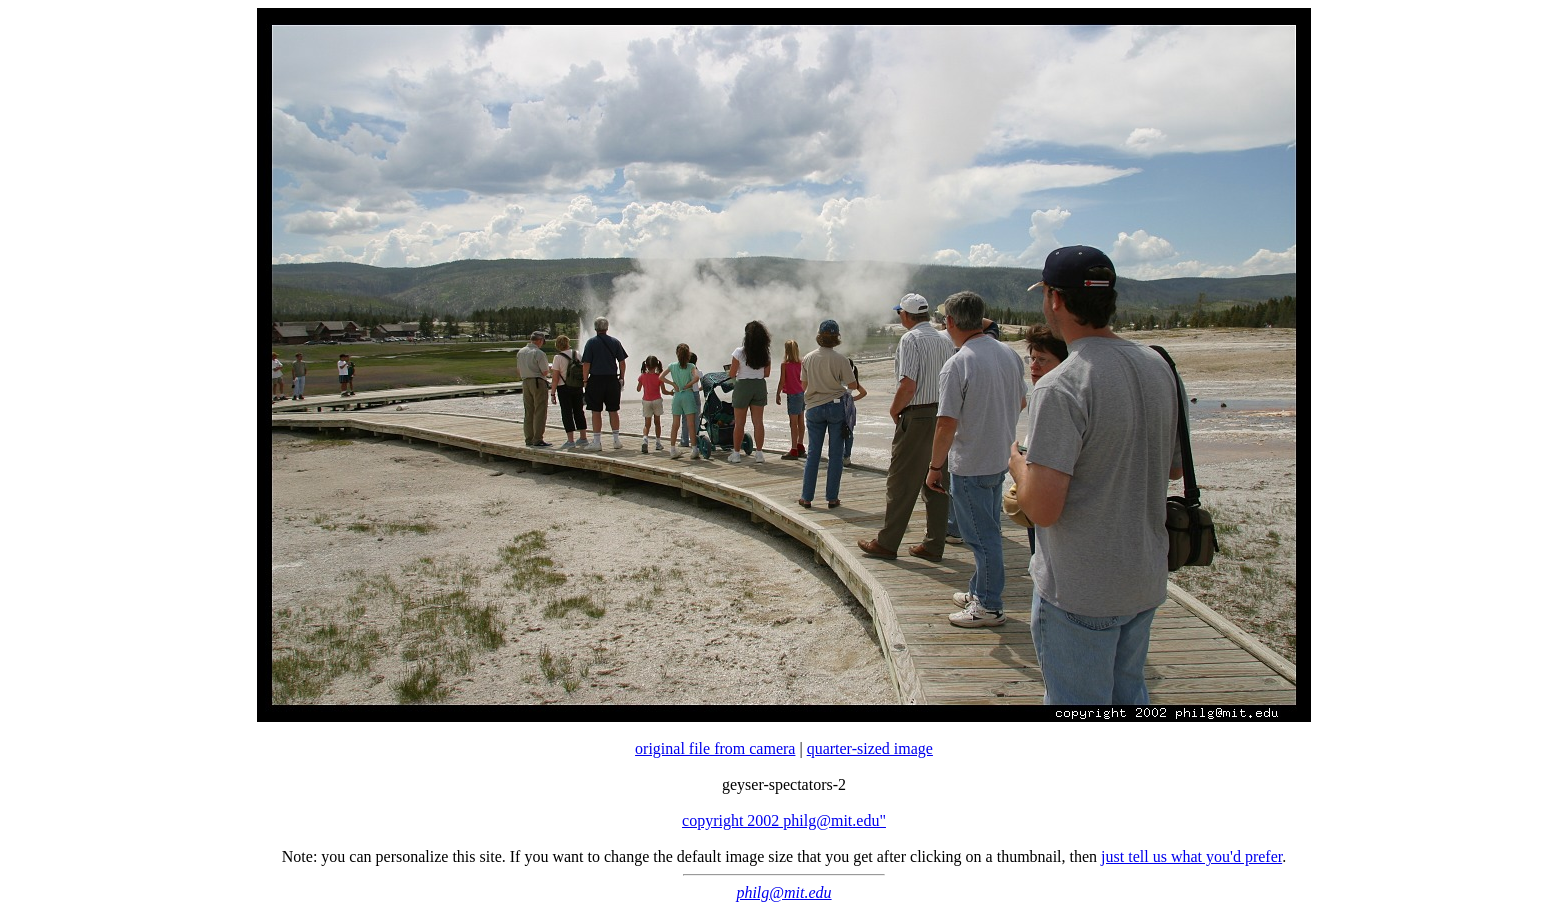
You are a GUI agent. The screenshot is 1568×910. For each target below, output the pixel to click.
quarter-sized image (870, 748)
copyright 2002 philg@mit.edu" (784, 820)
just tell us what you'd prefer (1191, 856)
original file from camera (715, 748)
